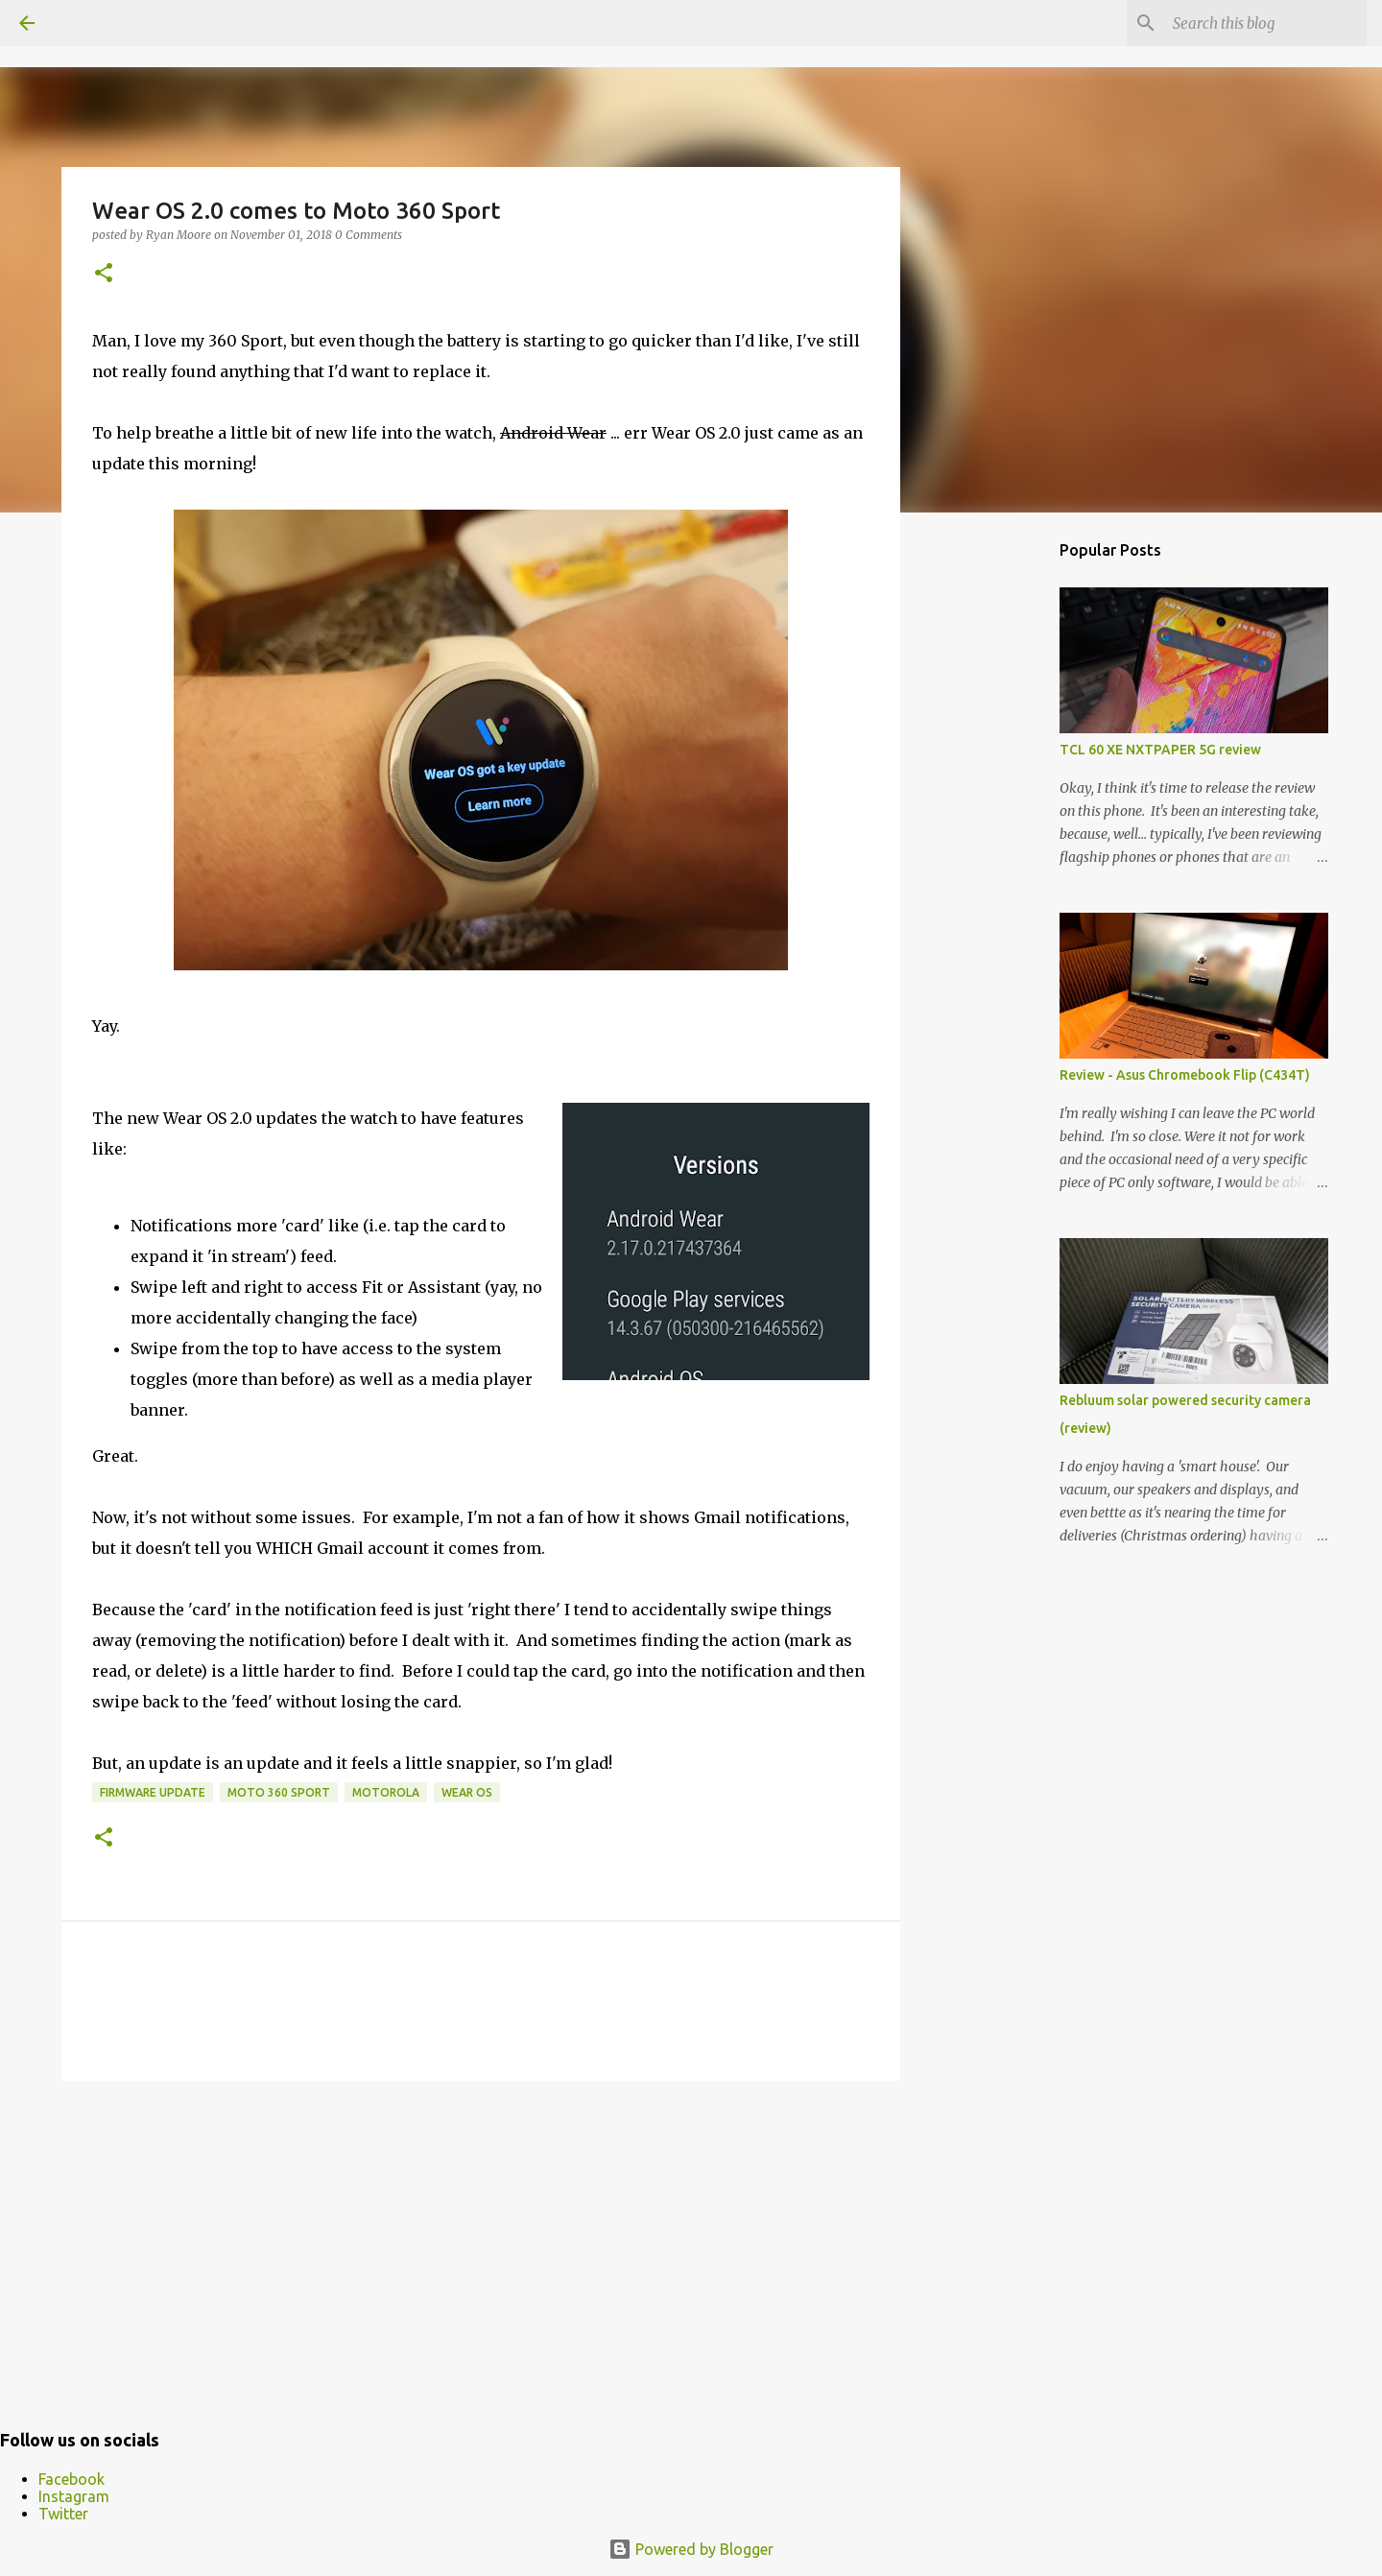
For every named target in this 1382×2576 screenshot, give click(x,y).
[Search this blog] (1266, 23)
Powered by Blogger (691, 2549)
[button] (103, 274)
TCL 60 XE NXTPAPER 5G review (1160, 749)
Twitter (63, 2513)
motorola (385, 1792)
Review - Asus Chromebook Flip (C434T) (1185, 1075)
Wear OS (466, 1792)
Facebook (71, 2479)
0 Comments (368, 234)
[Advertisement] (481, 2244)
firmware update (152, 1792)
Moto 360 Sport (278, 1792)
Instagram (73, 2496)
